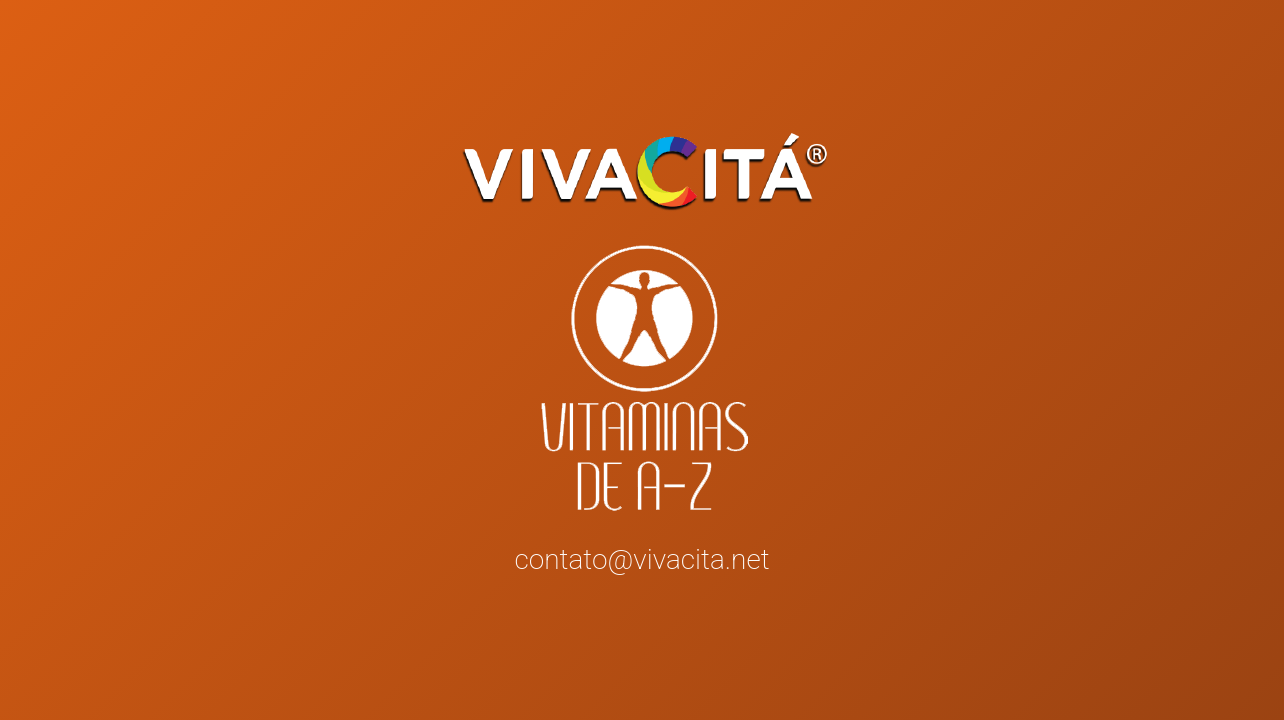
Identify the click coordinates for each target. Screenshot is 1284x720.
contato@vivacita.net (641, 559)
